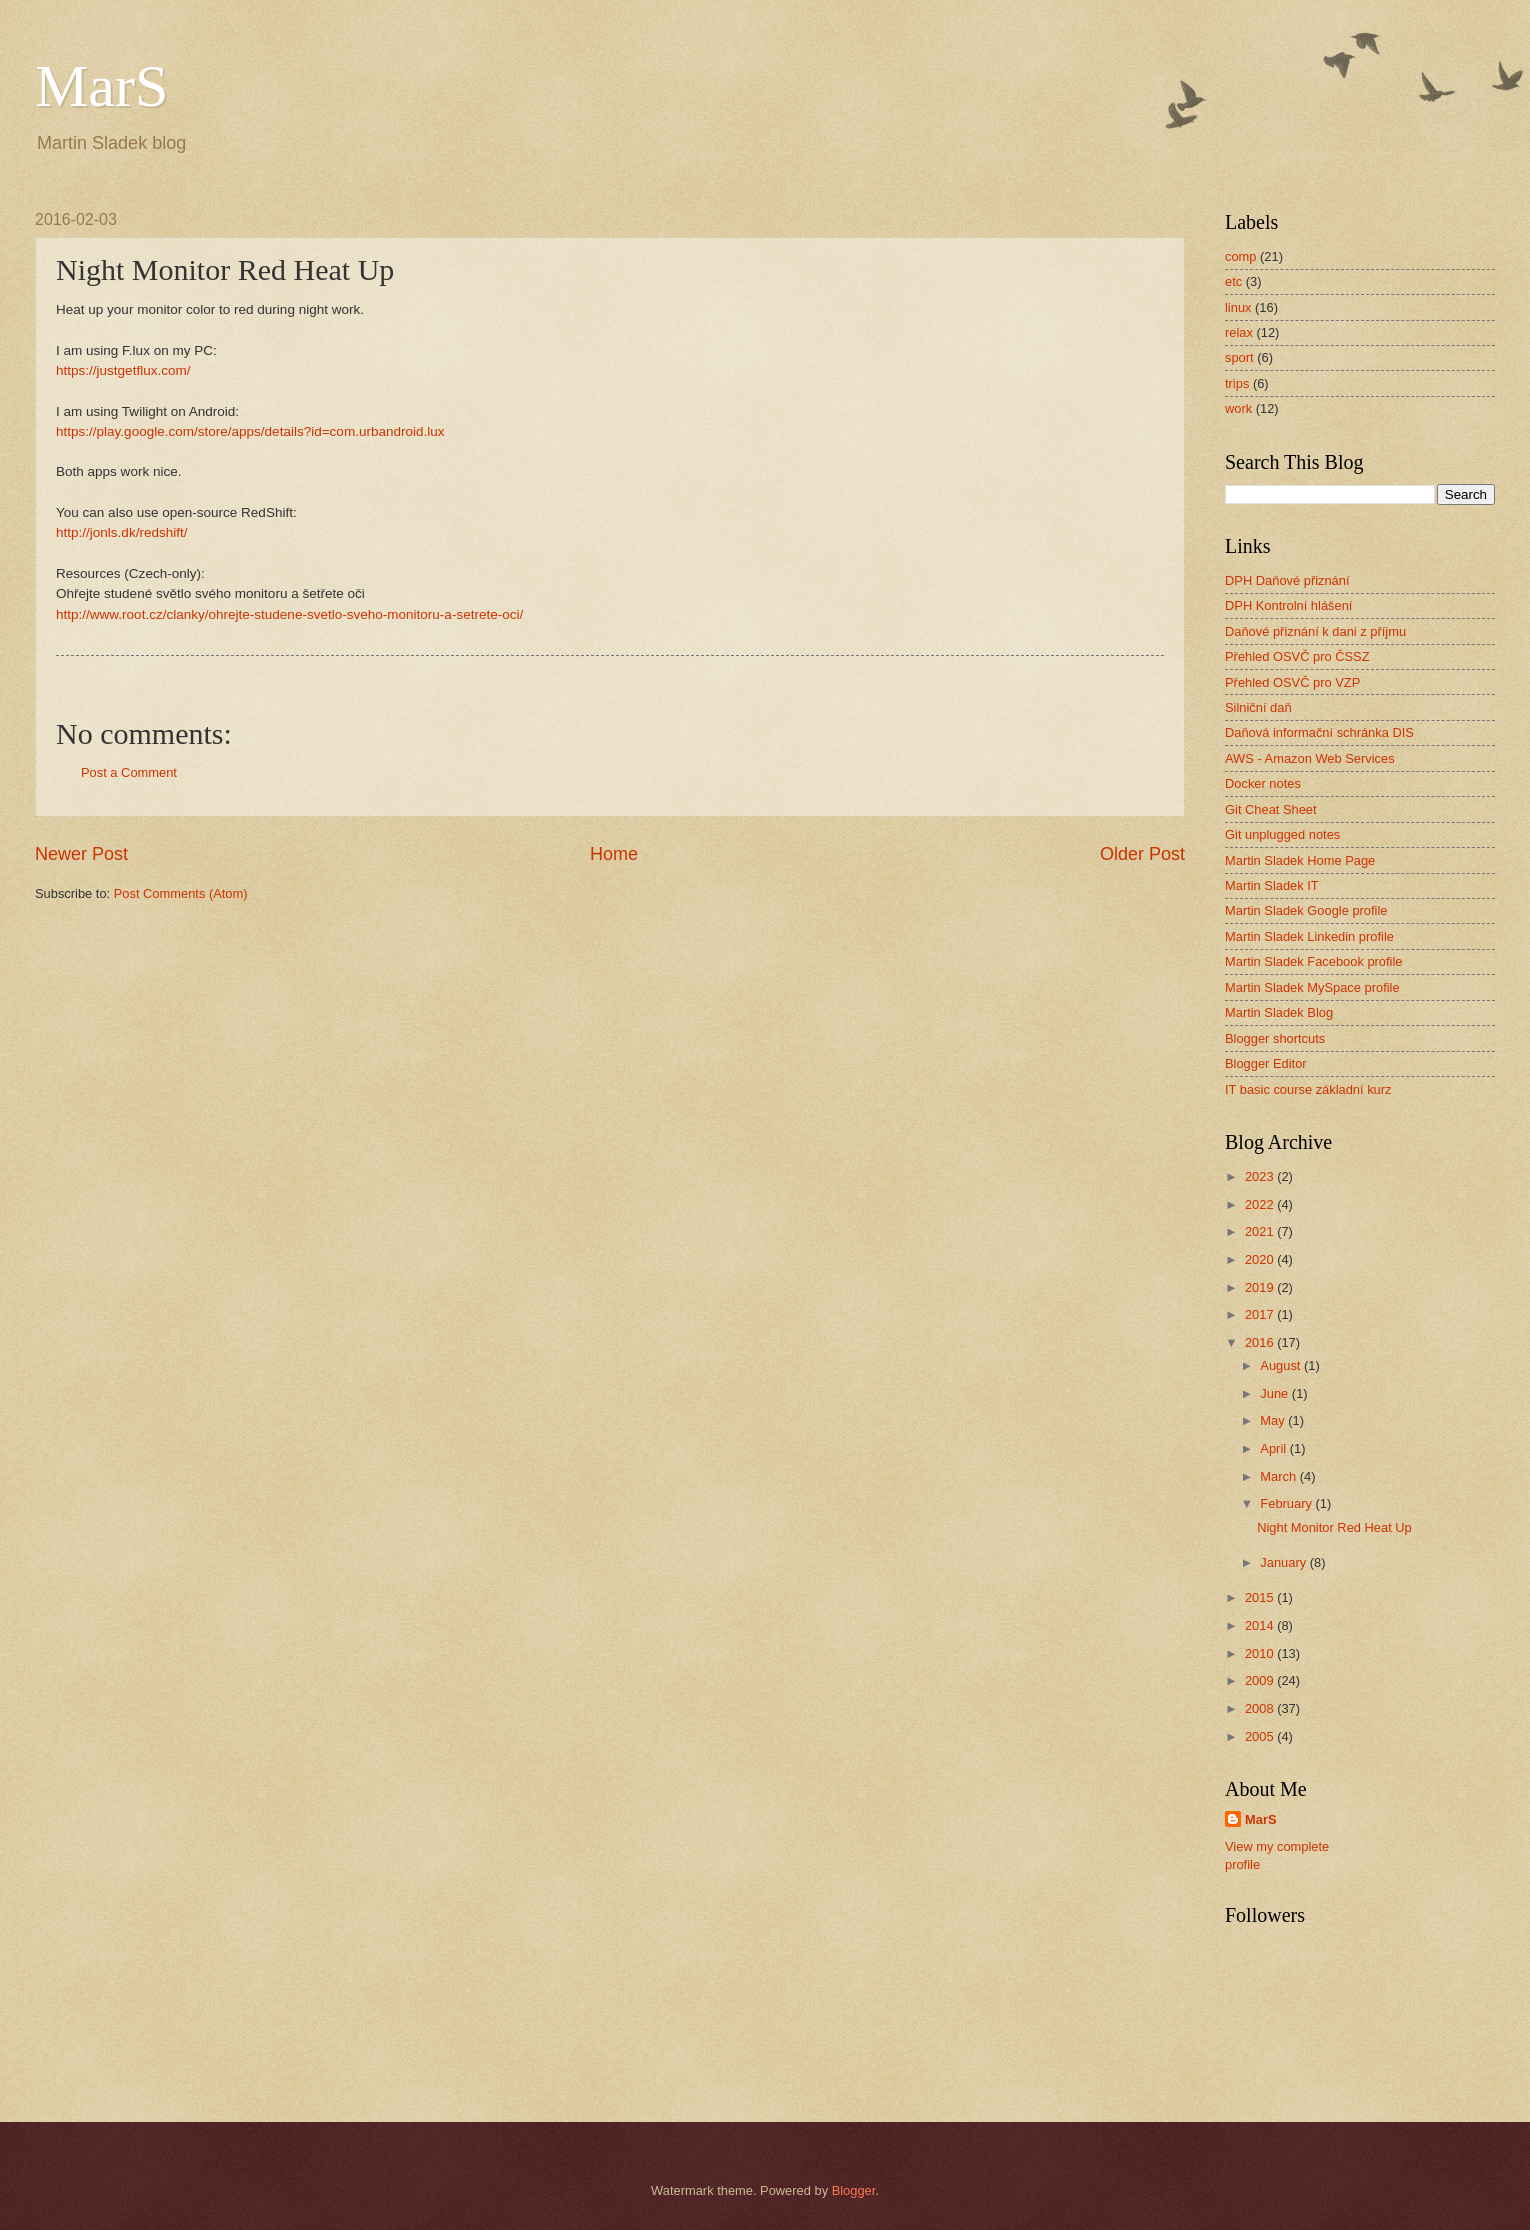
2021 (1261, 1231)
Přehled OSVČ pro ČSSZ (1297, 656)
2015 (1261, 1597)
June (1276, 1393)
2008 (1261, 1708)
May (1274, 1420)
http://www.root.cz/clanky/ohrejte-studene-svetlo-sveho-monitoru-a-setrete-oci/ (289, 614)
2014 (1261, 1625)
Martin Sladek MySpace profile (1312, 987)
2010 (1261, 1653)
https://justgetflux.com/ (123, 370)
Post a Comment (129, 772)
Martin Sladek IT (1272, 885)
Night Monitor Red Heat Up (1334, 1527)
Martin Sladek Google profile (1306, 910)
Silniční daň (1258, 707)
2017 (1261, 1314)
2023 (1261, 1176)
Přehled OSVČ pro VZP (1292, 682)
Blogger (854, 2190)
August (1282, 1365)
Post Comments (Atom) (181, 893)
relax (1239, 332)
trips (1237, 383)
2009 (1261, 1680)
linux (1238, 307)
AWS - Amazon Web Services (1310, 758)
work (1238, 408)
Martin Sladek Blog (1279, 1012)
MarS (101, 86)
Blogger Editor (1266, 1063)
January (1284, 1562)
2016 (1261, 1342)
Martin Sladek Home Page (1300, 860)
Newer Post (81, 854)
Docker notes (1263, 783)
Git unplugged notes (1282, 834)
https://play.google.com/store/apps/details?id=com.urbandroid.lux (250, 431)
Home (614, 854)
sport (1239, 357)
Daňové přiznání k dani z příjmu (1315, 631)
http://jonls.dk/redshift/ (121, 532)
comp (1240, 256)
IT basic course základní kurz (1308, 1089)
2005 (1261, 1736)
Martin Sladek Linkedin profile (1309, 936)
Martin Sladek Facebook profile (1313, 961)
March (1279, 1476)
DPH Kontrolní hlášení (1288, 605)
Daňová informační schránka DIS (1319, 732)
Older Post (1142, 854)
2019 (1261, 1287)
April (1274, 1448)
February (1287, 1503)
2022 (1261, 1204)
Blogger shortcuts (1275, 1038)
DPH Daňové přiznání (1287, 580)
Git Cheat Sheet (1271, 809)
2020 (1261, 1259)
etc (1233, 281)
